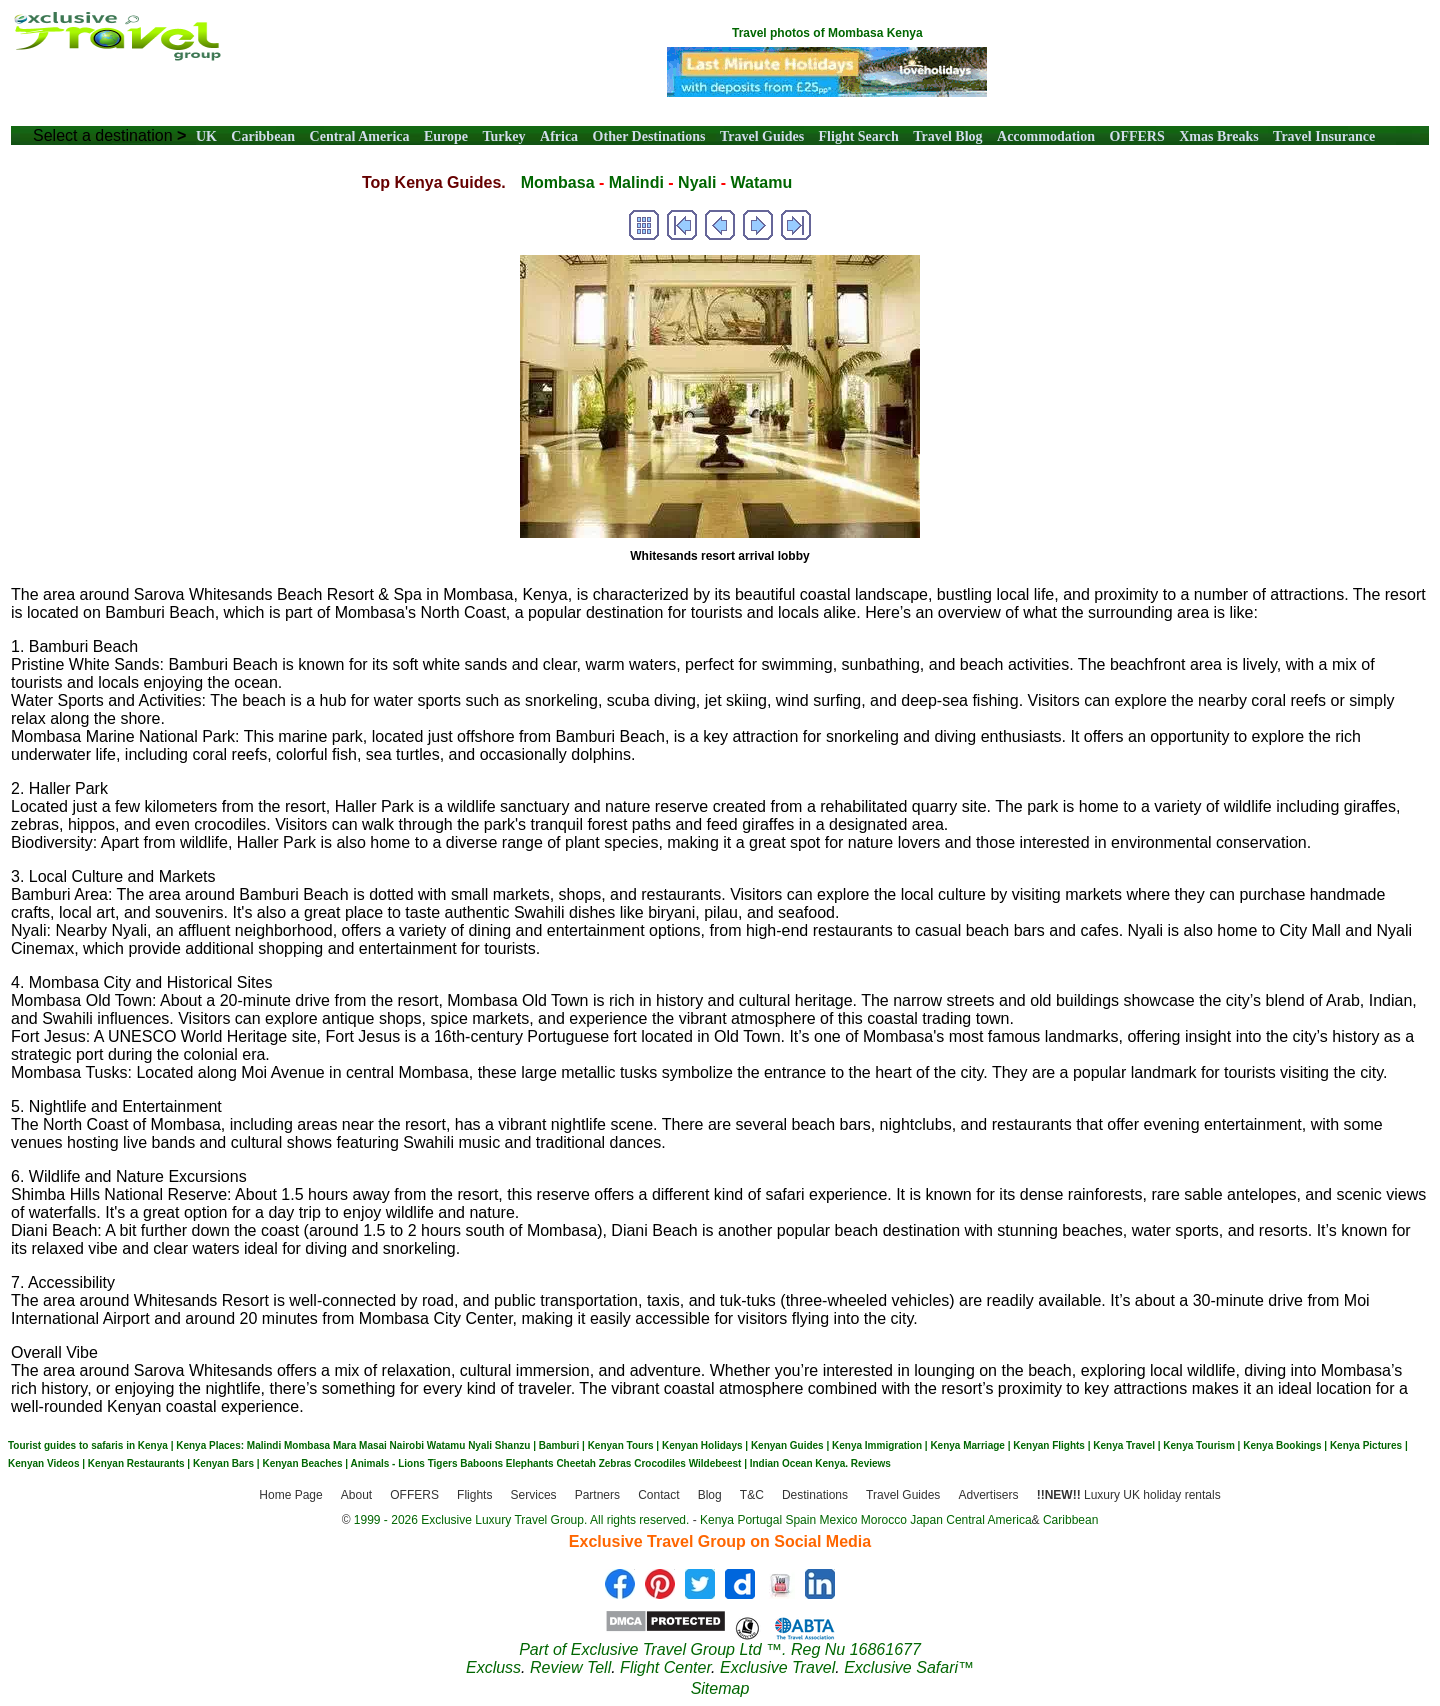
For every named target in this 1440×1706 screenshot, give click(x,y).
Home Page (290, 1496)
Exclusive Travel (777, 1667)
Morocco (884, 1520)
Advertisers (988, 1496)
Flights (474, 1496)
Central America (360, 136)
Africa (559, 136)
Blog (710, 1496)
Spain (800, 1520)
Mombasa (558, 182)
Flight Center (665, 1667)
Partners (597, 1496)
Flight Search (859, 136)
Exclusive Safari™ (909, 1667)
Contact (658, 1496)
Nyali (697, 182)
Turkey (504, 136)
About (356, 1496)
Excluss (493, 1667)
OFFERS (1137, 136)
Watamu (762, 182)
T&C (752, 1496)
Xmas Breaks (1218, 136)
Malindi (636, 182)
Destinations (815, 1496)
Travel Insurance (1324, 136)
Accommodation (1046, 136)
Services (534, 1496)
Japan (926, 1520)
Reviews (871, 1463)
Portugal (761, 1520)
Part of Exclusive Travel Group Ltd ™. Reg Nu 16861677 (720, 1649)
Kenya (717, 1520)
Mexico (838, 1520)
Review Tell (570, 1667)
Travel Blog (947, 136)
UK (206, 136)
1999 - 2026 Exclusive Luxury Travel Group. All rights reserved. (522, 1520)
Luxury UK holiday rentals (1129, 1496)
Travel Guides (762, 136)
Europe (446, 136)
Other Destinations (649, 136)
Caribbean (263, 136)
